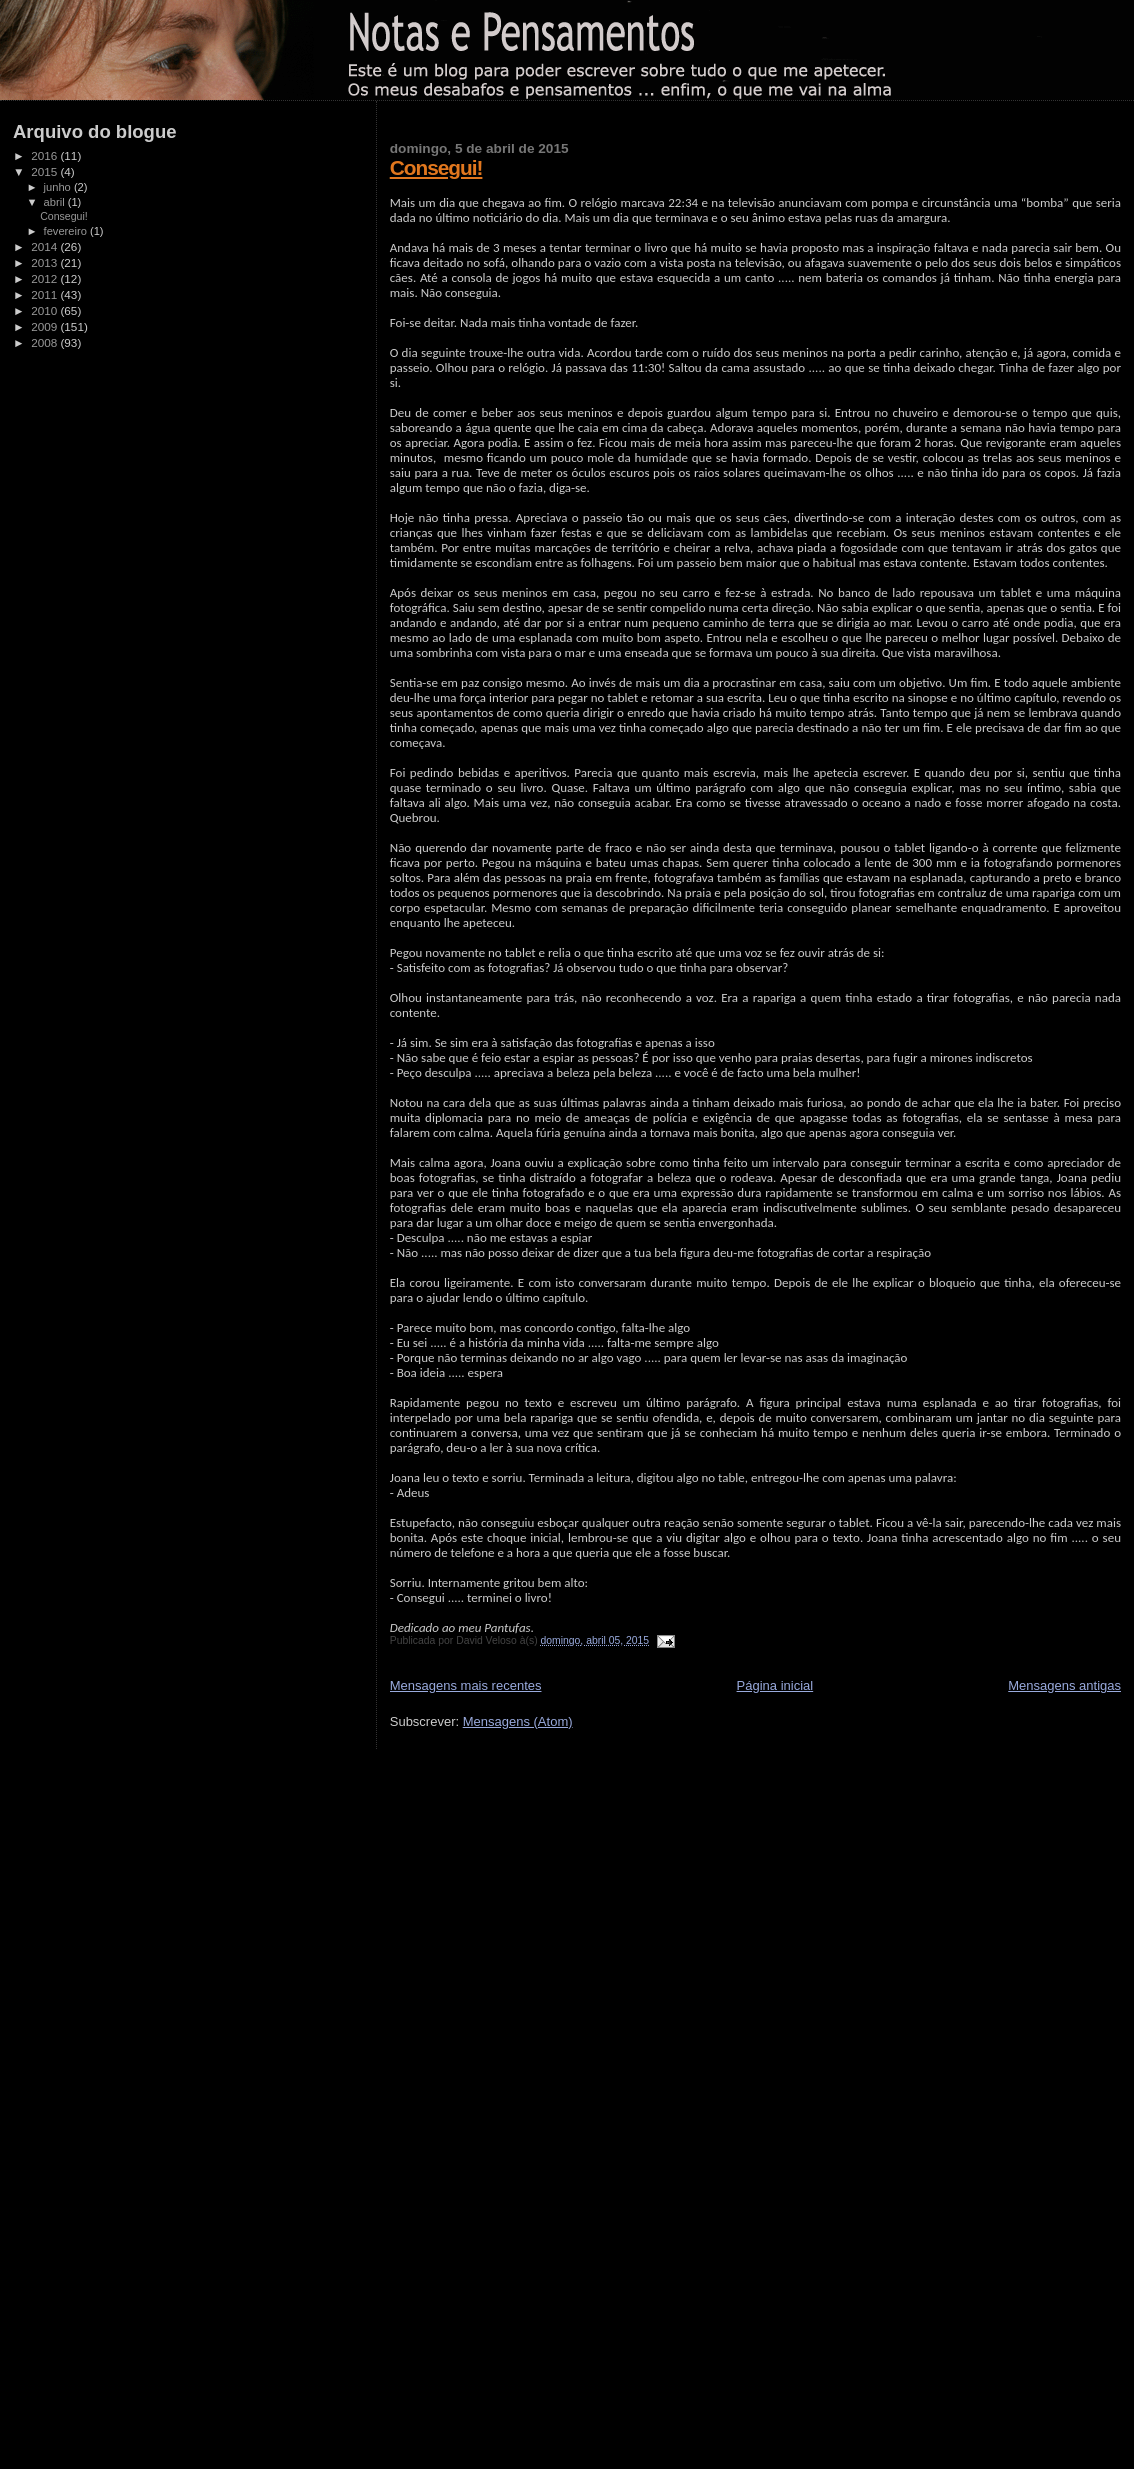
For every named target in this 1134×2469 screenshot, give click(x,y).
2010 (45, 310)
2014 (45, 246)
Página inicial (775, 1685)
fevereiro (67, 231)
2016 (45, 155)
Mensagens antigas (1064, 1685)
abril (56, 202)
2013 (45, 262)
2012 (45, 278)
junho (59, 187)
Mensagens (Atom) (518, 1721)
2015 (45, 171)
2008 (45, 342)
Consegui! (436, 167)
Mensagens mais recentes (466, 1685)
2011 (45, 294)
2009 (45, 326)
